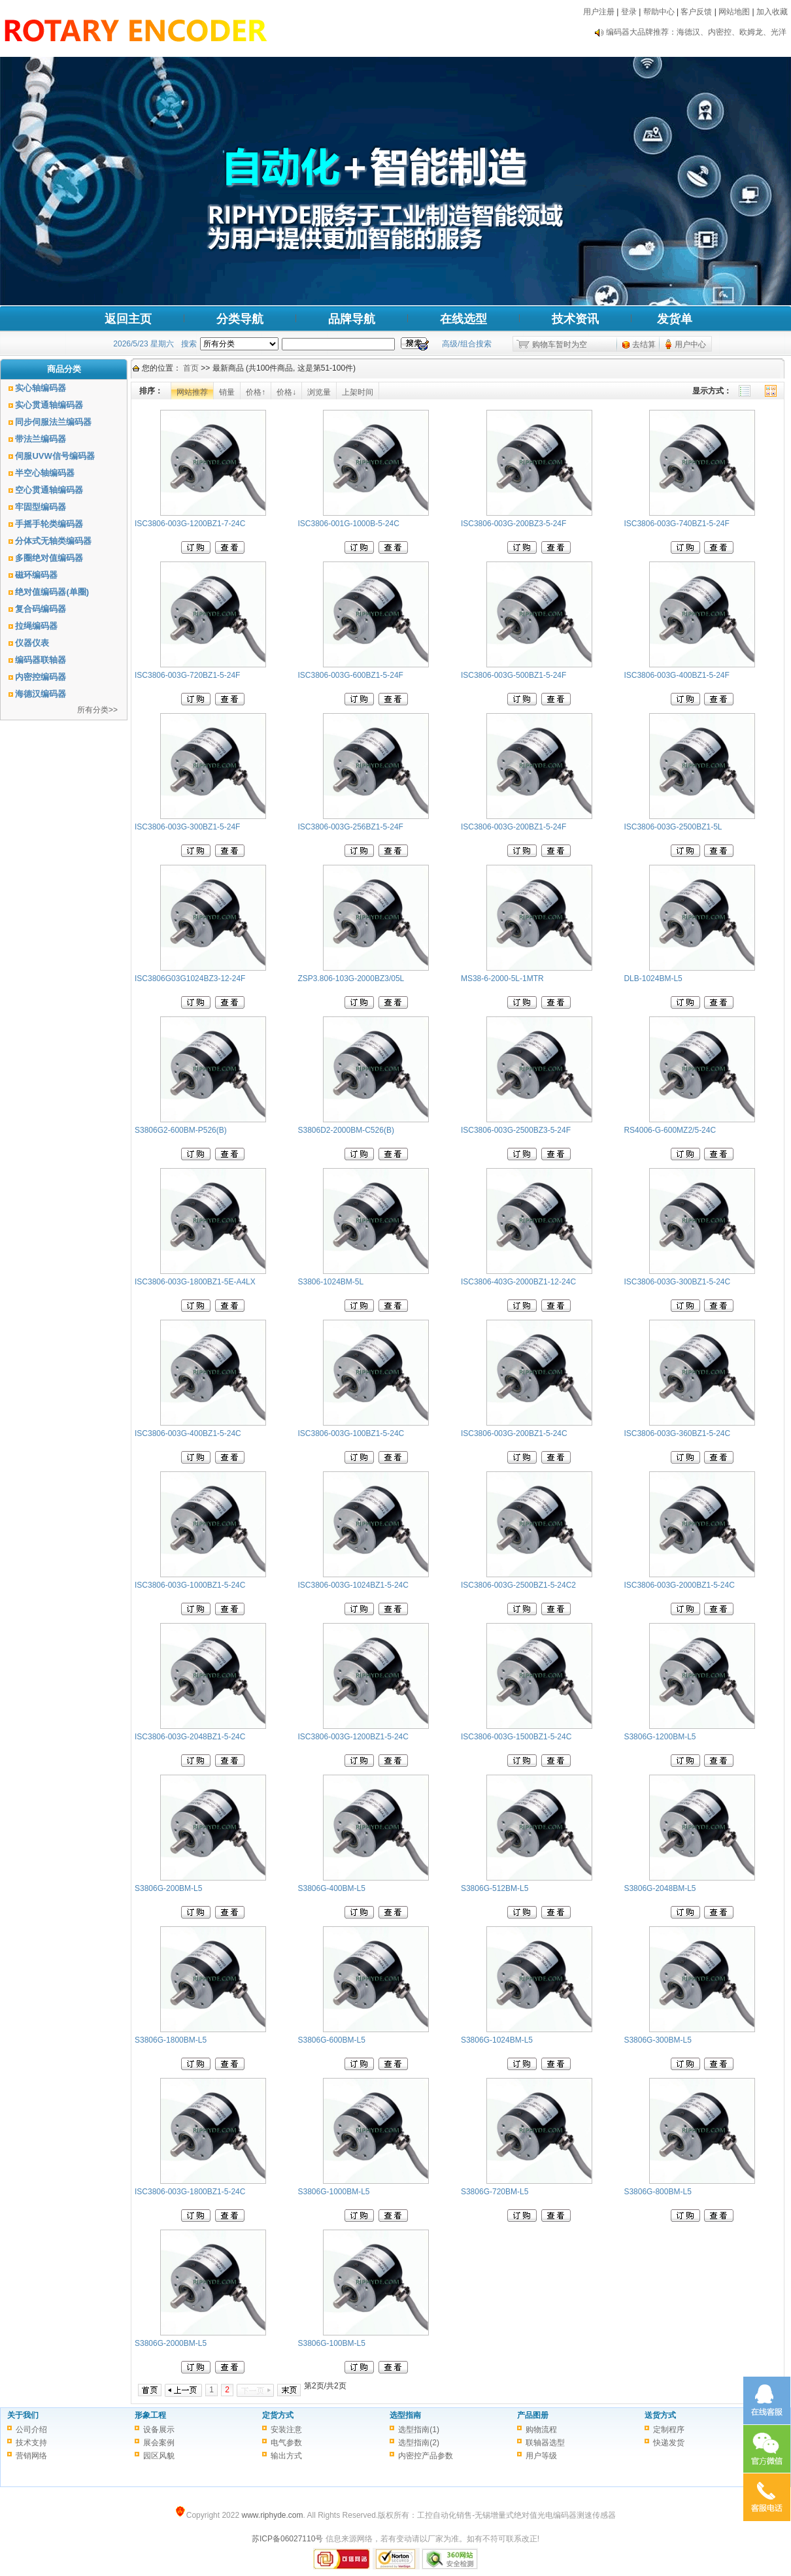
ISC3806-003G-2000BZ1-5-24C (679, 1585)
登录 (629, 11)
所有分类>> (97, 709)
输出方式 (286, 2455)
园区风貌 (159, 2455)
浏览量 (319, 392)
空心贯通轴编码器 (49, 490)
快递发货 (668, 2442)
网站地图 (734, 11)
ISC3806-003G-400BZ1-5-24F (676, 675)
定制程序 (668, 2429)
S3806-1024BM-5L (330, 1281)
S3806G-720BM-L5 (494, 2191)
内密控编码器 (40, 677)
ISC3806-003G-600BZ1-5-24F (350, 675)
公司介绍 (31, 2429)
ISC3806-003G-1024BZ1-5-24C (352, 1585)
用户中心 (690, 344)
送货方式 (660, 2415)
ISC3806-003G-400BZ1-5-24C (188, 1433)
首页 (191, 368)
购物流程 (541, 2429)
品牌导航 (351, 319)
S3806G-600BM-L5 (331, 2040)
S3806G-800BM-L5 (657, 2191)
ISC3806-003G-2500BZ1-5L (673, 826)
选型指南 (405, 2415)
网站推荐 (192, 392)
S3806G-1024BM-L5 (497, 2040)
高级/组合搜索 (466, 343)
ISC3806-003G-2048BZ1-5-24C (190, 1736)
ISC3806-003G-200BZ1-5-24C (514, 1433)
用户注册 (598, 11)
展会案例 (159, 2442)
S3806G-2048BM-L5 (660, 1888)
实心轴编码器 (40, 388)
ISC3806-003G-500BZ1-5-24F (513, 675)
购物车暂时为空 (559, 344)
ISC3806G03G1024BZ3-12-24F (190, 978)
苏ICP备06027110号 (287, 2538)
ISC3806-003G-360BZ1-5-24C (677, 1433)
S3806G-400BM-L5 (331, 1888)
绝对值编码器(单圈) (52, 592)
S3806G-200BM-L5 (168, 1888)
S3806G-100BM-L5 (331, 2343)
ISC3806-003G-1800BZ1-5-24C (190, 2191)
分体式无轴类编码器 (53, 541)
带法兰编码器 (40, 439)
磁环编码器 (36, 575)
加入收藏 (772, 11)
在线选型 (463, 319)
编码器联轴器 (40, 660)
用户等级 (541, 2455)
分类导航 (239, 319)
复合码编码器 (40, 609)
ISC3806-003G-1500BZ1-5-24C (516, 1736)
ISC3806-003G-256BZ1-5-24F (350, 826)
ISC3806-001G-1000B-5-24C (348, 523)
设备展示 (159, 2429)
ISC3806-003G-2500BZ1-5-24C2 (518, 1585)
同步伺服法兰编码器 (53, 422)
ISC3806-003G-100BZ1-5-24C (350, 1433)
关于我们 (23, 2415)
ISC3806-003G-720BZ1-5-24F (187, 675)
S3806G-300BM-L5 (657, 2040)
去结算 (644, 344)
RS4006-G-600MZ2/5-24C (670, 1130)
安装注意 (286, 2429)
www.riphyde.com (272, 2515)
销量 (227, 392)
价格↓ (286, 392)
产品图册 (532, 2415)
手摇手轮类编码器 (49, 524)
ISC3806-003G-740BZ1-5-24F (676, 523)
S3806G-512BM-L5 (494, 1888)
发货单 (674, 319)
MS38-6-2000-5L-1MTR (502, 978)
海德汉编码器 (40, 694)
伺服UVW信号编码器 (54, 456)
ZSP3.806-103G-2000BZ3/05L (350, 978)
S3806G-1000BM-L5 (333, 2191)
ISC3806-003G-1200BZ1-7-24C (190, 523)
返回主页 (128, 319)
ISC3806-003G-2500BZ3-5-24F (516, 1130)
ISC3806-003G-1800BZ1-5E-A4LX (195, 1281)
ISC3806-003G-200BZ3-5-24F (513, 523)
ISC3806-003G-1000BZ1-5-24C (190, 1585)
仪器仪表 (32, 643)
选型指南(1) (418, 2429)
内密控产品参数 (425, 2455)
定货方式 (278, 2415)
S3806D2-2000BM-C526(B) (345, 1130)
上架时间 (357, 392)
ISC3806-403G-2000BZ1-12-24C (518, 1281)
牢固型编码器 (40, 507)
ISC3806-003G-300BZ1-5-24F (187, 826)
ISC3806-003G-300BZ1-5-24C (677, 1281)
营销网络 (31, 2455)
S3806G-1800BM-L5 (171, 2040)
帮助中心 (659, 11)
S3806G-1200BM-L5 (660, 1736)
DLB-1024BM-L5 (653, 978)
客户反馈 (696, 11)
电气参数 (286, 2442)
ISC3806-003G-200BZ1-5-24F (513, 826)
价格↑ (255, 392)
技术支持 (31, 2442)
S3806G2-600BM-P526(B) (181, 1130)
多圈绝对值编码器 (49, 558)
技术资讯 (575, 319)
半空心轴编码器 (45, 473)
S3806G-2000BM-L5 (171, 2343)
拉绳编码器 (36, 626)
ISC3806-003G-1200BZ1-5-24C (352, 1736)
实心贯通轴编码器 (49, 405)
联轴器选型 (545, 2442)
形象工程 (150, 2415)
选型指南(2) (418, 2442)
